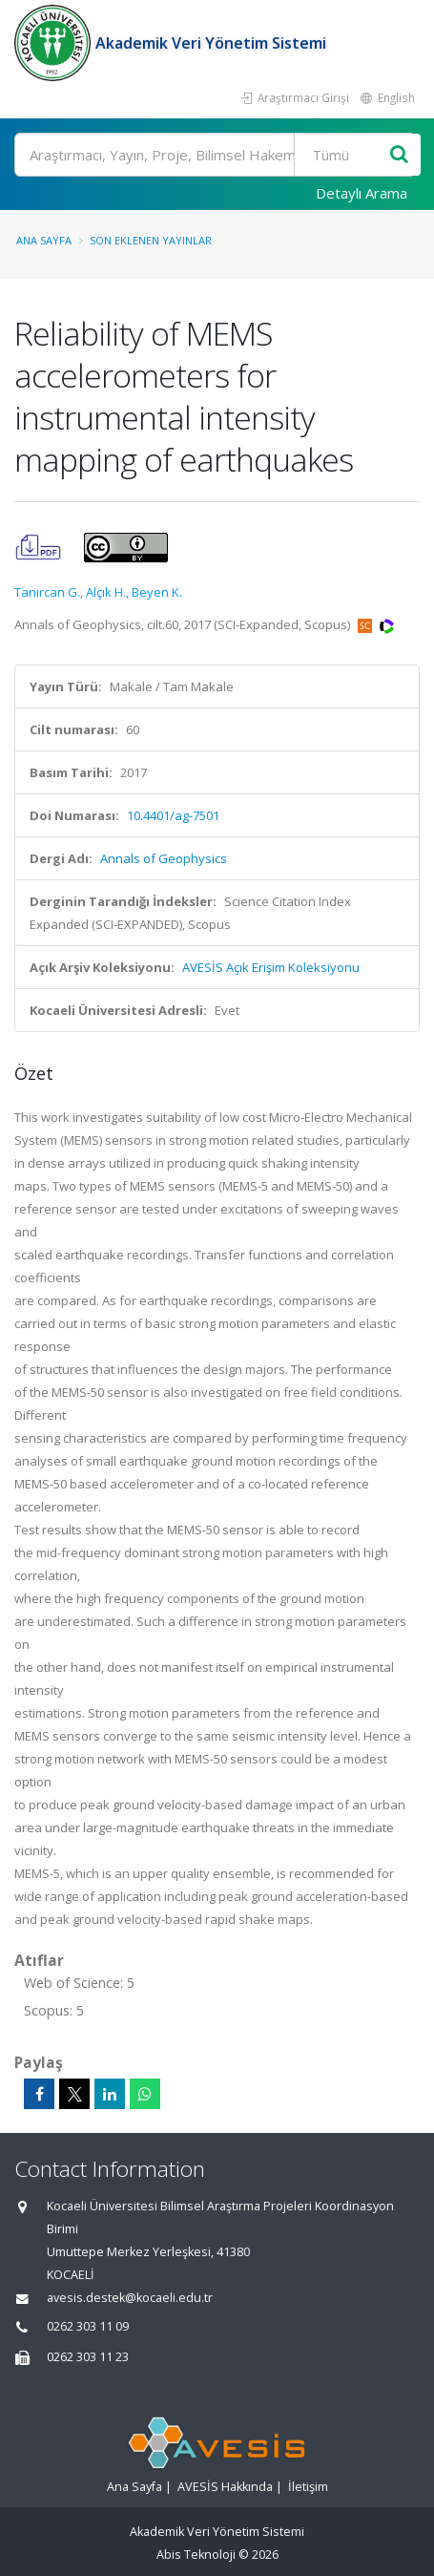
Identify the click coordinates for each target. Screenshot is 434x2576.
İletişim (308, 2487)
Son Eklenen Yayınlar (151, 240)
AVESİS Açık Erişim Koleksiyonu (271, 967)
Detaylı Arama (361, 192)
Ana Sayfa (44, 240)
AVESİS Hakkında (225, 2487)
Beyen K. (157, 592)
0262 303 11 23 (88, 2357)
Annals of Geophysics (163, 858)
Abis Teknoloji (196, 2554)
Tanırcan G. (47, 592)
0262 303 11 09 (88, 2326)
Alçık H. (106, 592)
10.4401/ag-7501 (173, 815)
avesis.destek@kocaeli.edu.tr (130, 2298)
